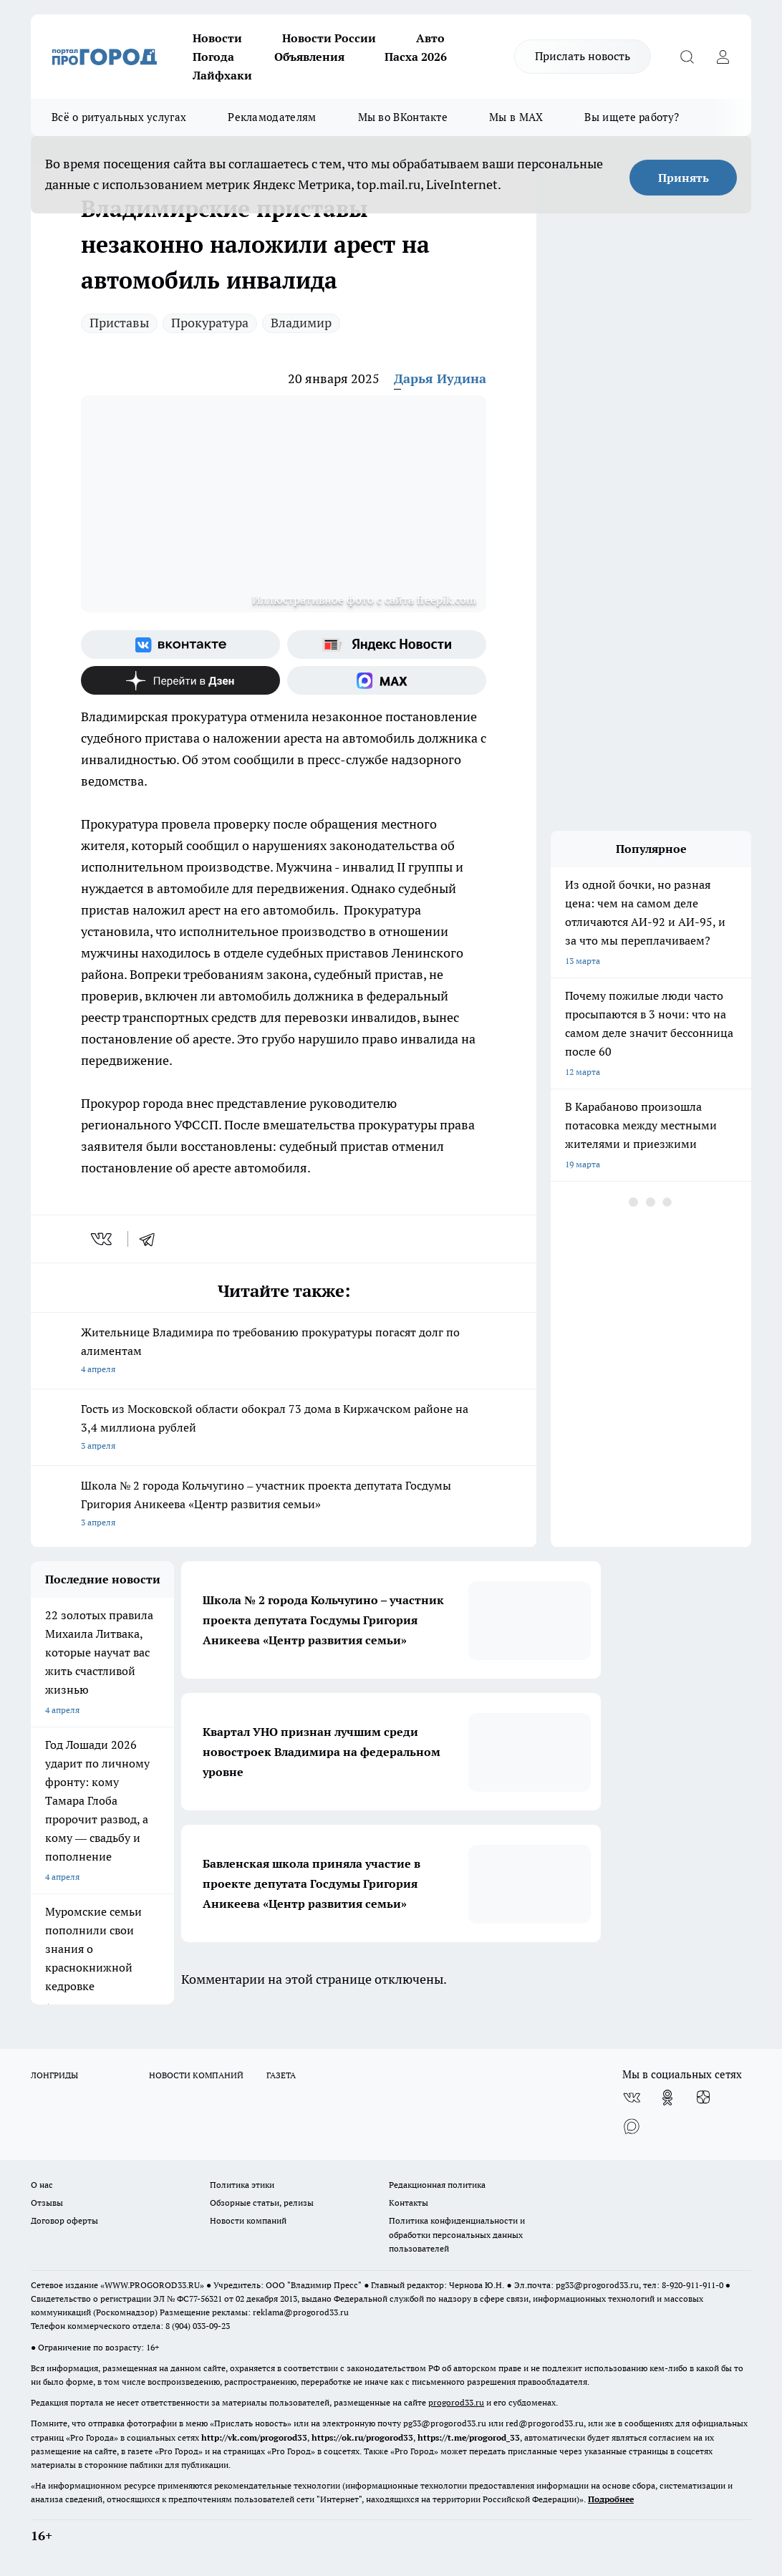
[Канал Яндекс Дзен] (180, 680)
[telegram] (151, 1239)
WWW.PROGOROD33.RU (152, 2285)
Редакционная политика (437, 2184)
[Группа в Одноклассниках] (667, 2097)
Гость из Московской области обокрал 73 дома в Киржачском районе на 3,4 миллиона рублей (283, 1428)
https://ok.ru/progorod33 (362, 2437)
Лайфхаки (222, 75)
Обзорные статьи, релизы (262, 2202)
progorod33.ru (456, 2402)
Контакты (408, 2202)
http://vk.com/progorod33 (254, 2437)
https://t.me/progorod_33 (468, 2437)
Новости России (329, 38)
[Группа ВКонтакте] (180, 644)
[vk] (102, 1239)
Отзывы (47, 2202)
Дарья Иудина (440, 378)
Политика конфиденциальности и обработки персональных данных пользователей (457, 2234)
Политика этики (242, 2184)
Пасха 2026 (416, 56)
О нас (42, 2184)
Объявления (309, 56)
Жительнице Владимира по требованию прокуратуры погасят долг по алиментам (283, 1352)
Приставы (119, 322)
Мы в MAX (516, 117)
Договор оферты (64, 2220)
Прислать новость (582, 56)
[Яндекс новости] (386, 644)
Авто (430, 38)
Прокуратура (209, 322)
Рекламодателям (272, 117)
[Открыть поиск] (686, 56)
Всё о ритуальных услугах (119, 117)
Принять (683, 177)
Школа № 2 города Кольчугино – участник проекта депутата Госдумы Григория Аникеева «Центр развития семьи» (283, 1505)
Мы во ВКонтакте (403, 117)
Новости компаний (248, 2220)
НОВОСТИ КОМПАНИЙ (196, 2075)
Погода (213, 56)
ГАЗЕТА (281, 2075)
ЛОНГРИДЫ (54, 2075)
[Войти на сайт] (722, 56)
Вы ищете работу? (631, 117)
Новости (217, 38)
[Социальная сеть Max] (386, 680)
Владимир (301, 322)
